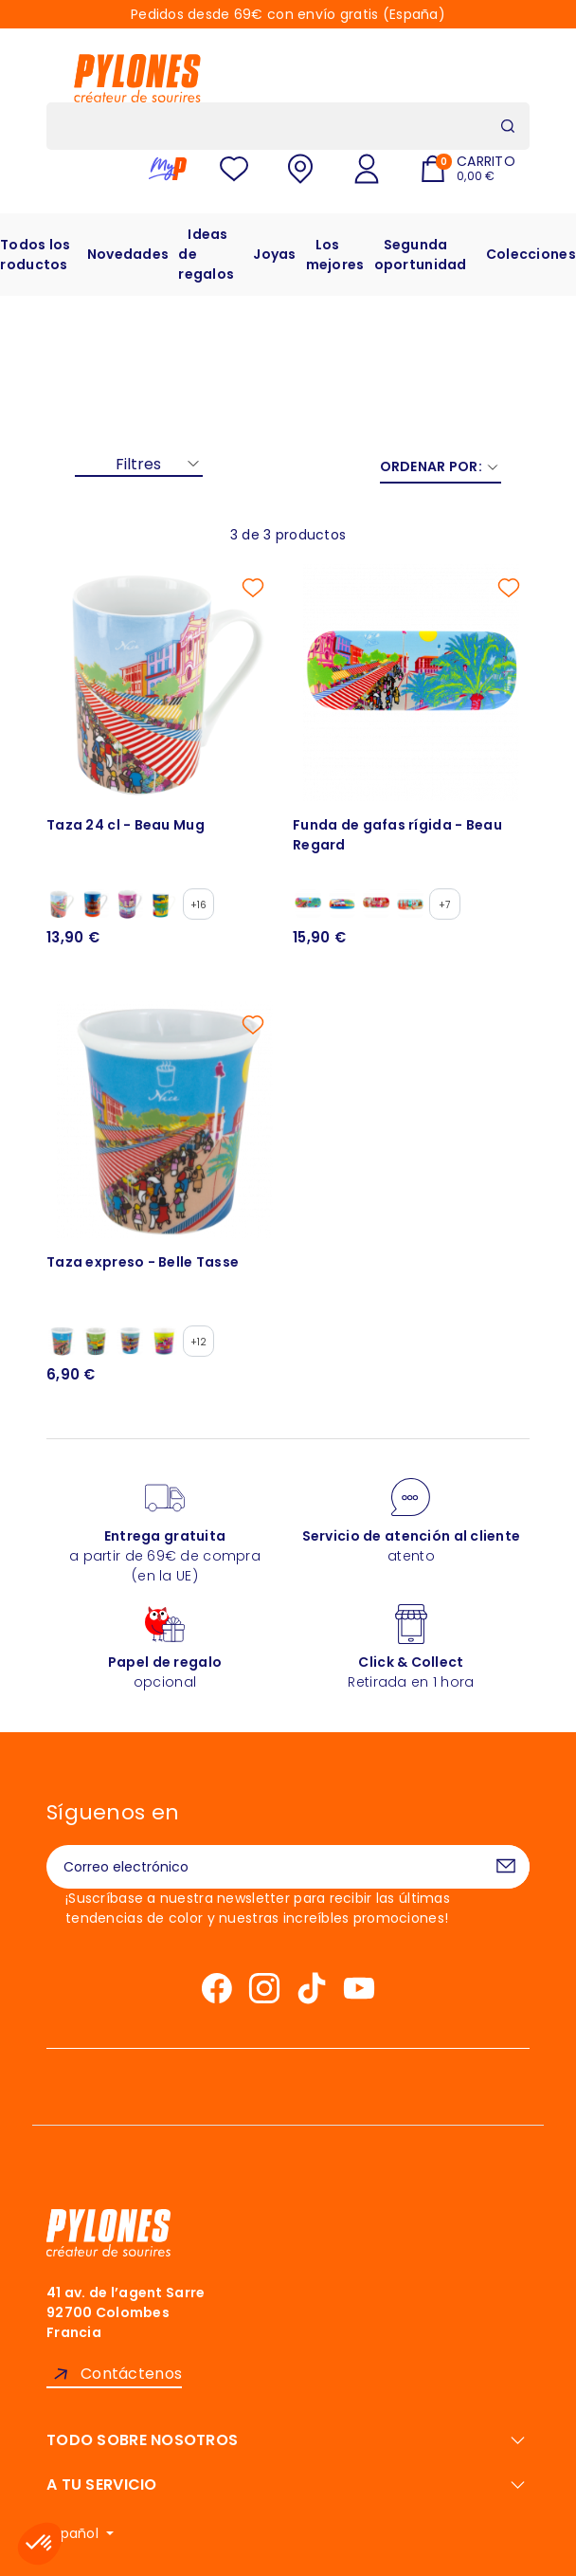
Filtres (138, 464)
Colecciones (531, 254)
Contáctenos (131, 2373)
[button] (40, 2544)
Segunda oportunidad (420, 254)
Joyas (274, 254)
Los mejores (335, 254)
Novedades (128, 254)
